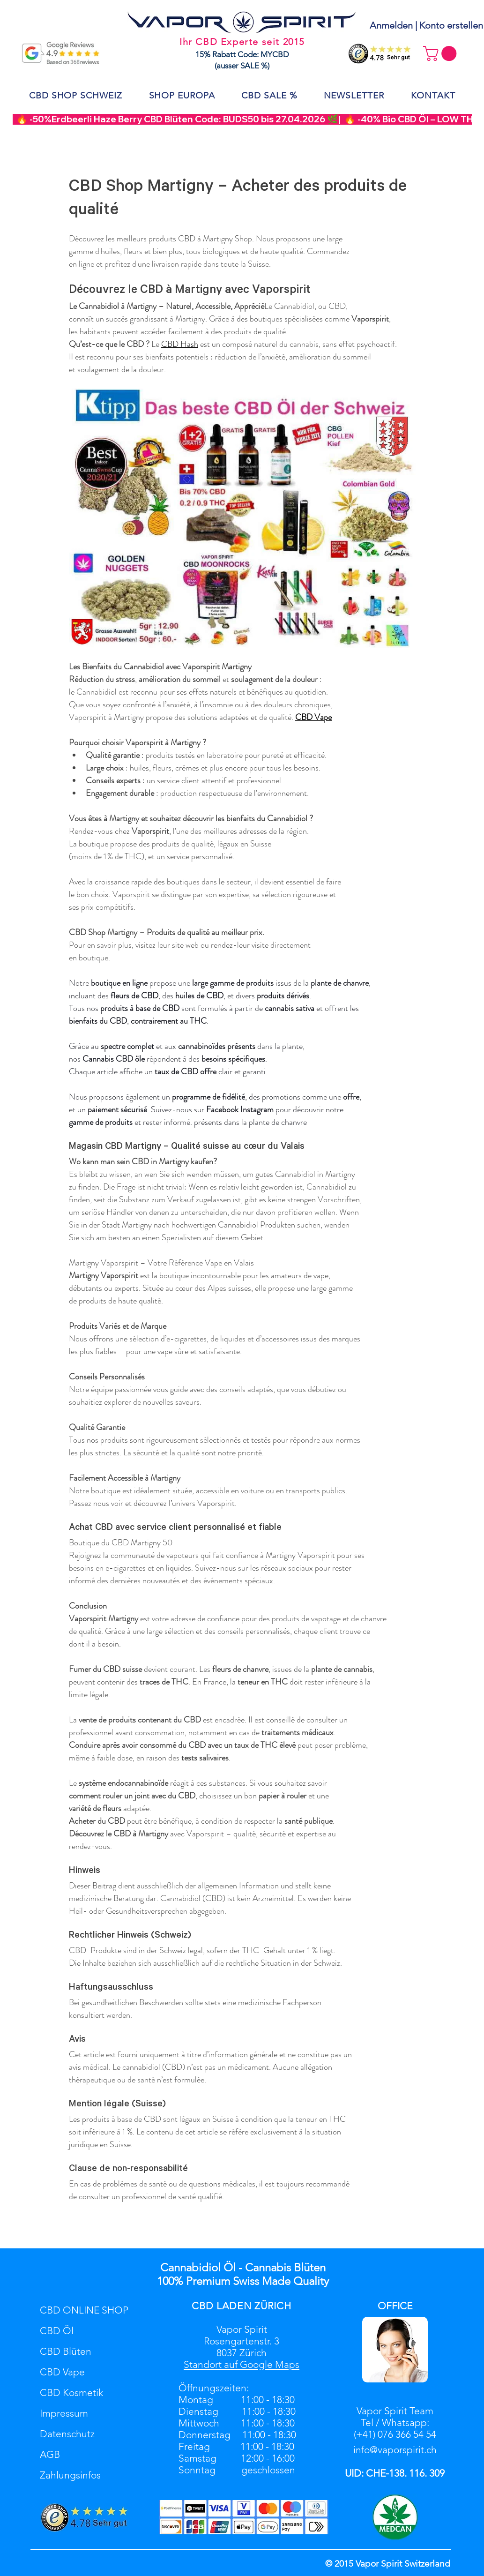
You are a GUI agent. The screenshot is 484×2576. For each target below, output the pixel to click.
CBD (203, 2306)
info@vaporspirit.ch (395, 2450)
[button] (441, 53)
